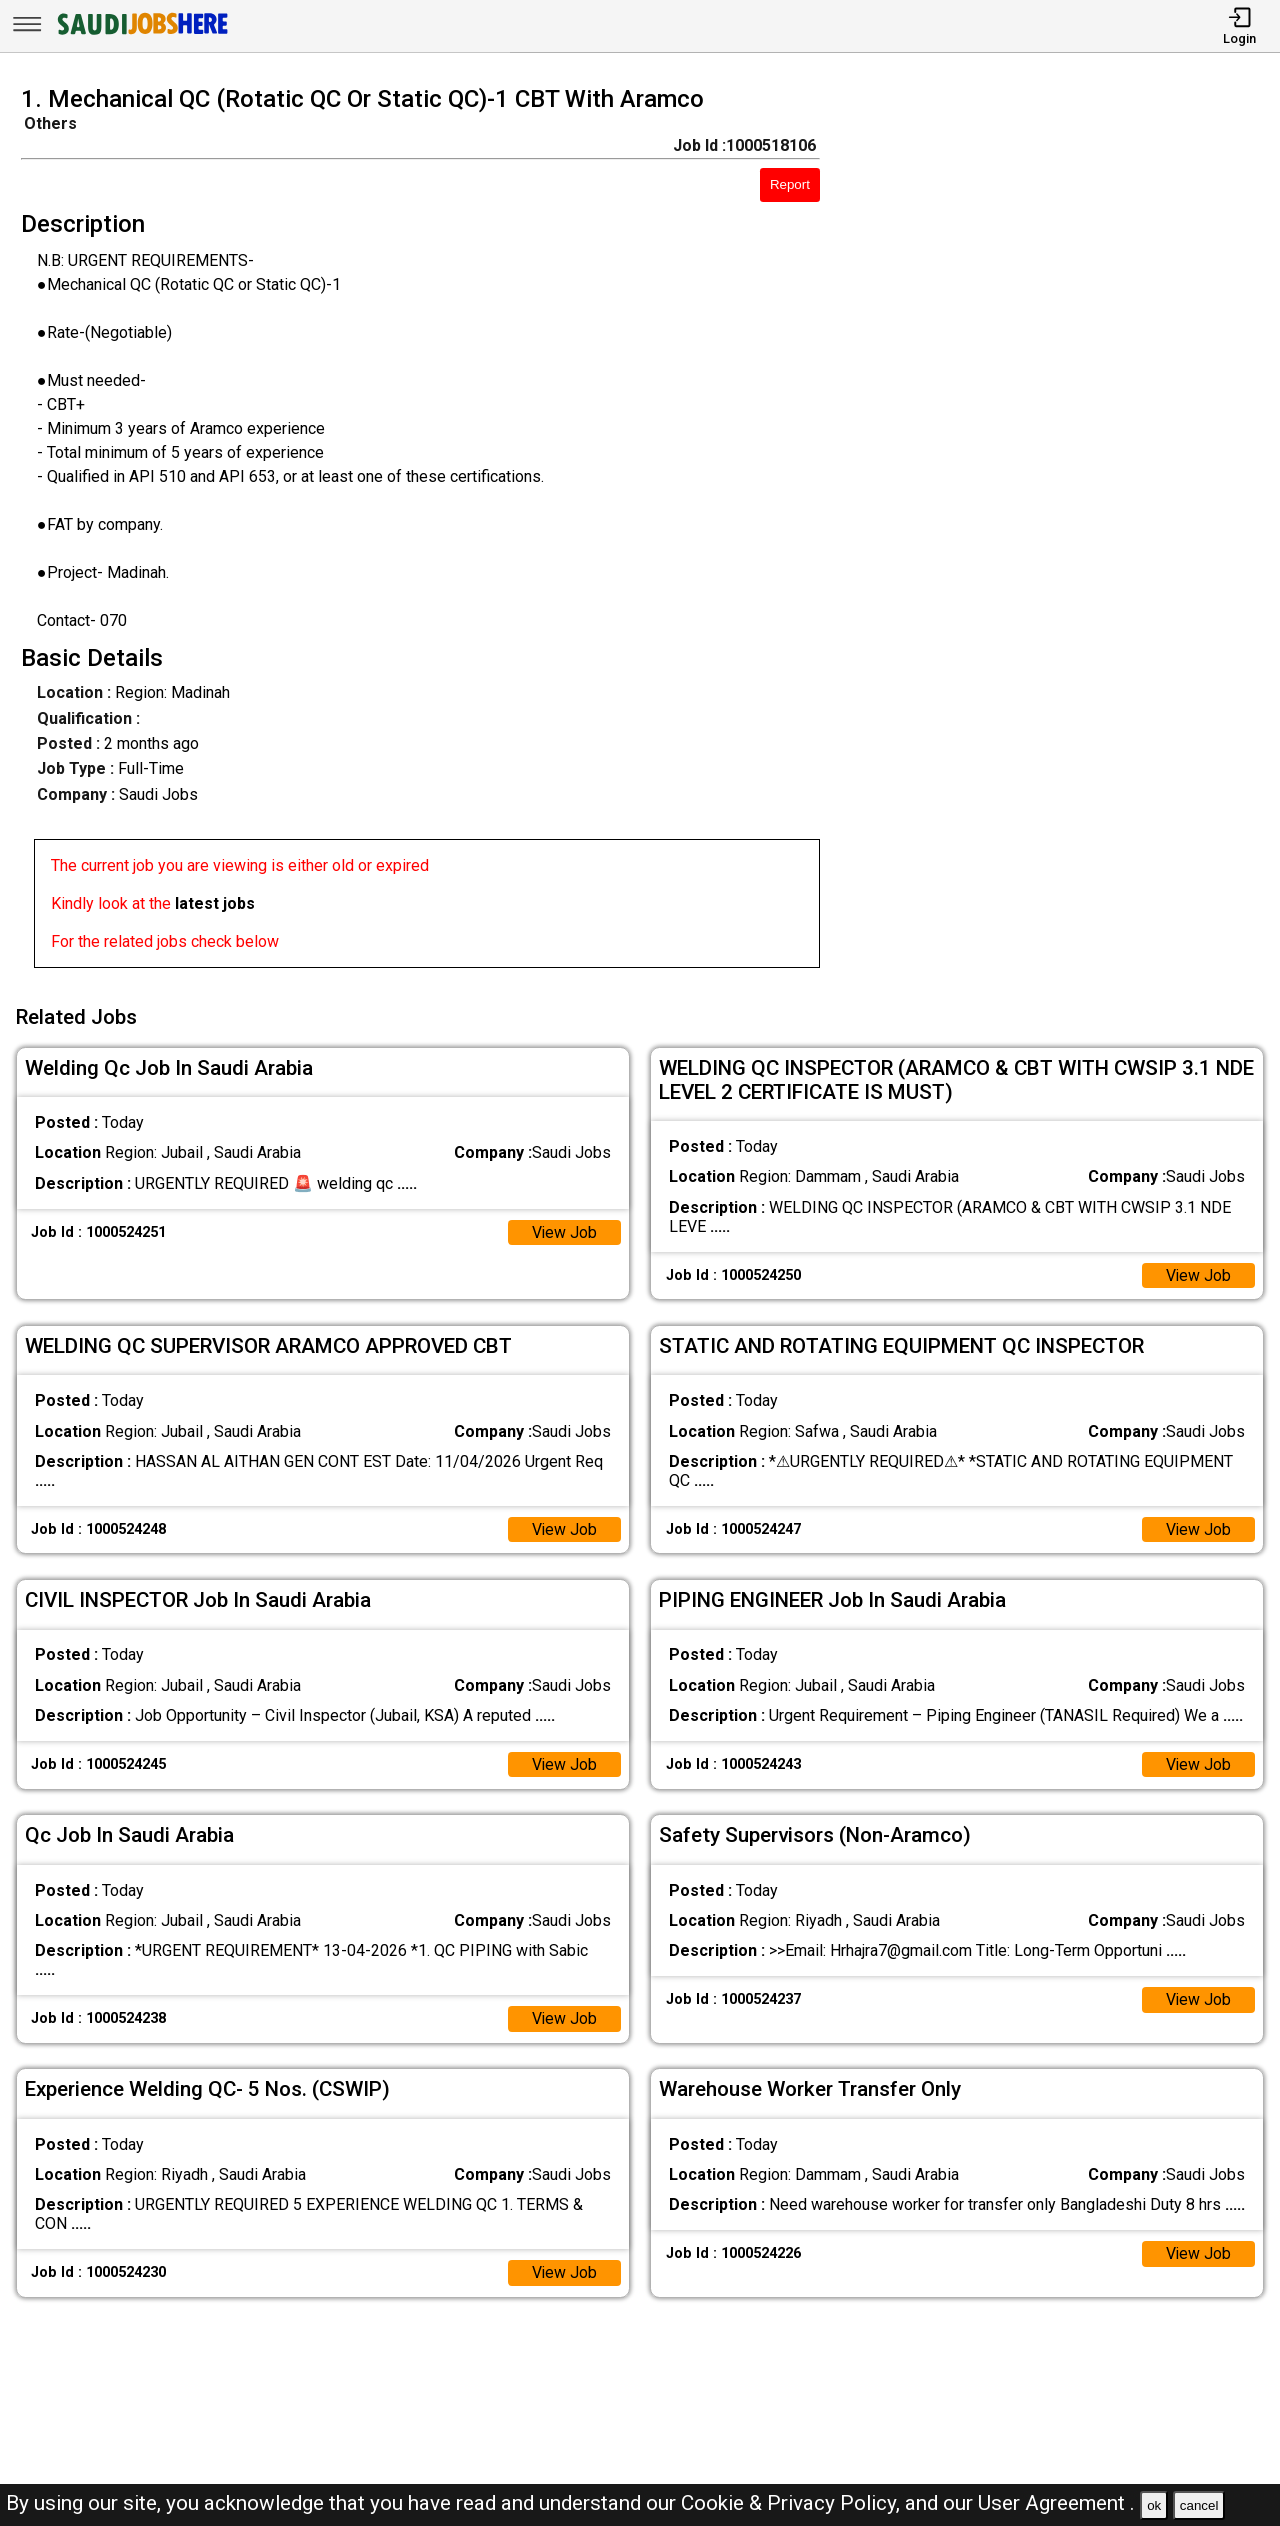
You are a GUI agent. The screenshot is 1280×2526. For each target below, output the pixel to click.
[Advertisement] (1066, 533)
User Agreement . (1056, 2503)
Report (790, 184)
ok (1154, 2505)
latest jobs (215, 903)
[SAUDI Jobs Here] (141, 34)
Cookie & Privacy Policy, (793, 2503)
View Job (564, 1230)
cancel (1199, 2505)
